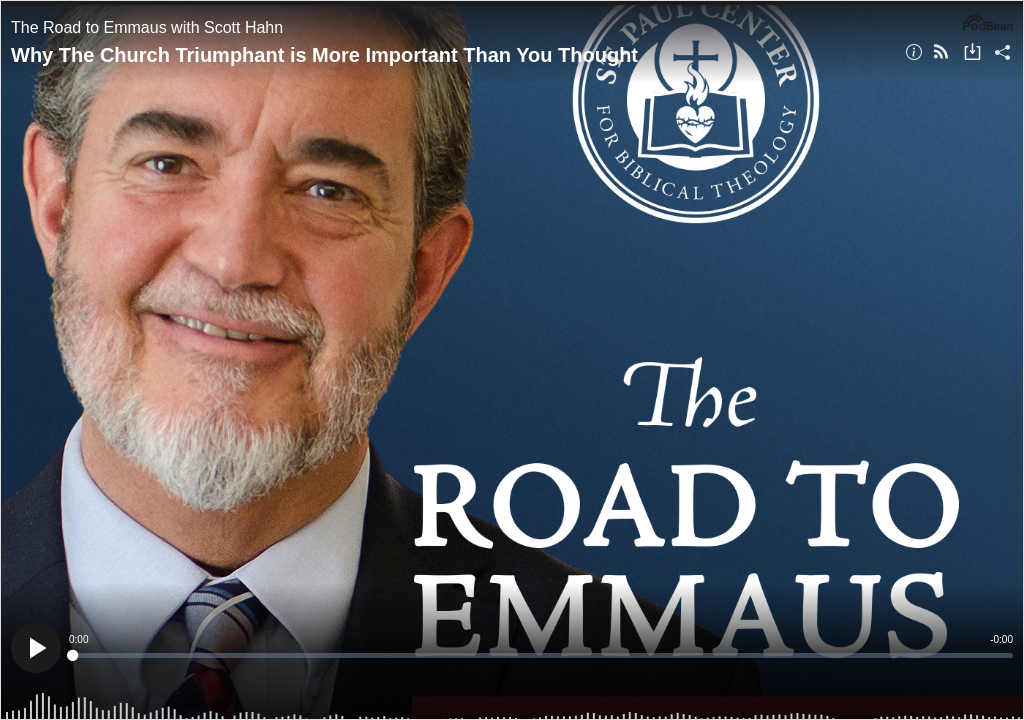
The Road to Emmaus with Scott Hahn (147, 27)
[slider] (541, 655)
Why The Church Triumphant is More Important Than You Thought (324, 55)
